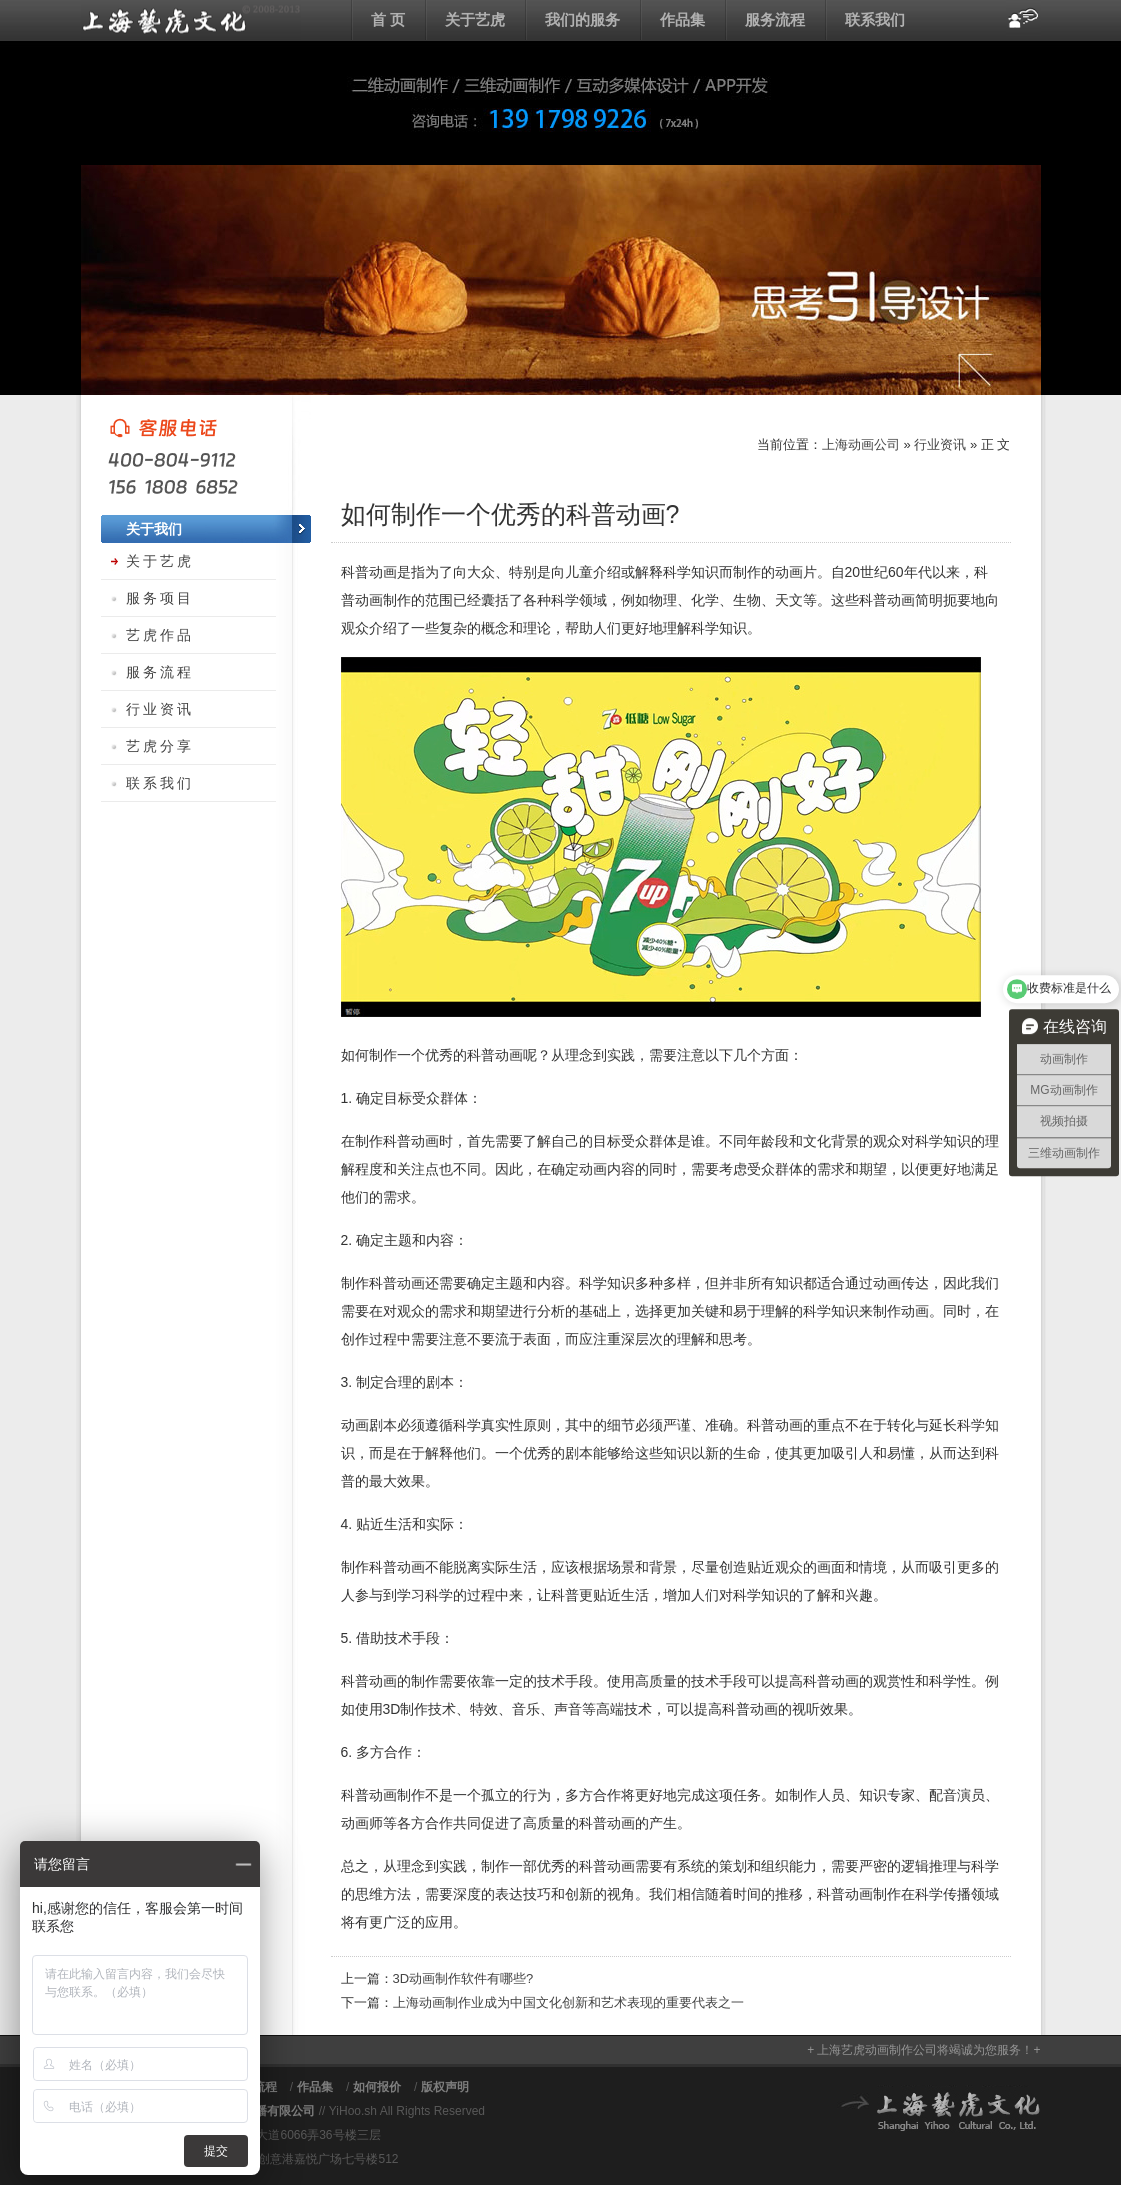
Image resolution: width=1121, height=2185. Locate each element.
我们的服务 (582, 19)
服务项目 (160, 598)
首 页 (388, 19)
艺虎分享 (160, 746)
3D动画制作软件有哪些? (463, 1978)
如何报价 (377, 2087)
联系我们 (875, 19)
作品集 (682, 19)
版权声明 (445, 2087)
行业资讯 (940, 444)
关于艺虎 (475, 19)
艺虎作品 (160, 635)
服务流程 (775, 19)
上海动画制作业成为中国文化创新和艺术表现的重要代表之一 (568, 2002)
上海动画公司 (191, 20)
